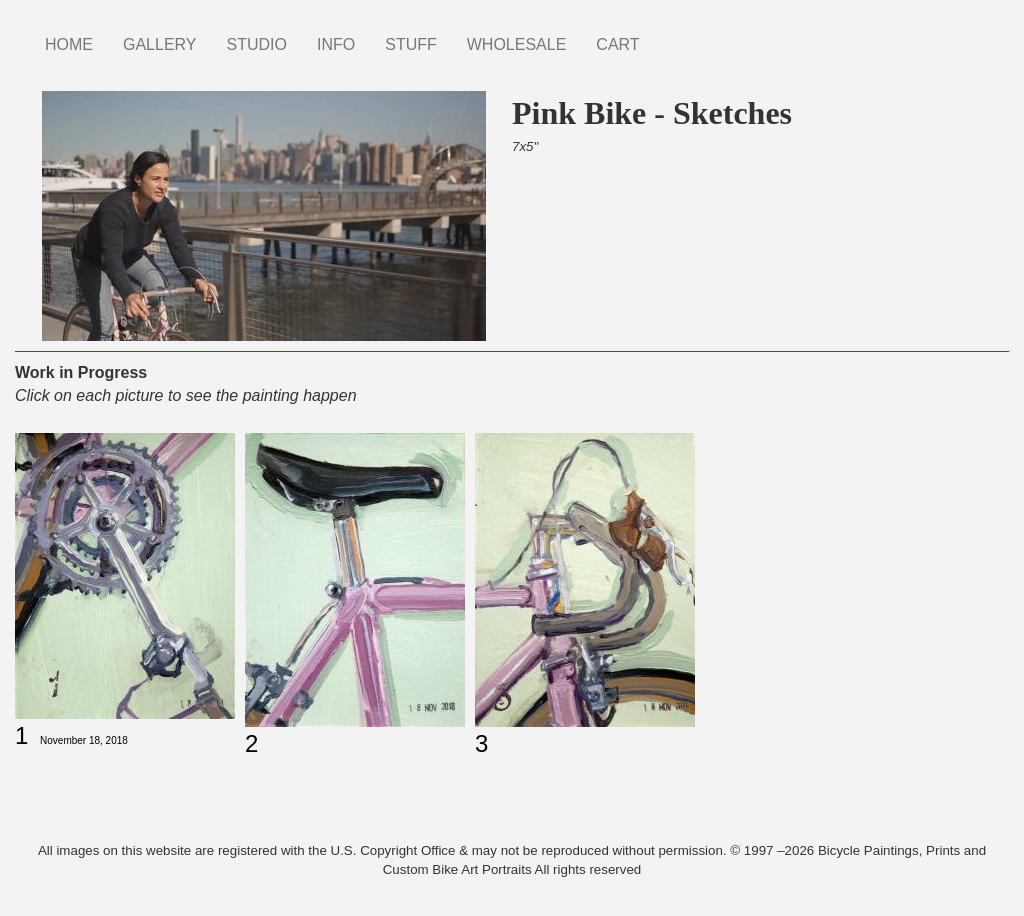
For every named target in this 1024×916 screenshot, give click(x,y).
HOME (69, 44)
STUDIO (257, 44)
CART (617, 44)
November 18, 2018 (84, 740)
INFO (336, 44)
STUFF (411, 44)
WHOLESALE (517, 44)
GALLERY (160, 44)
